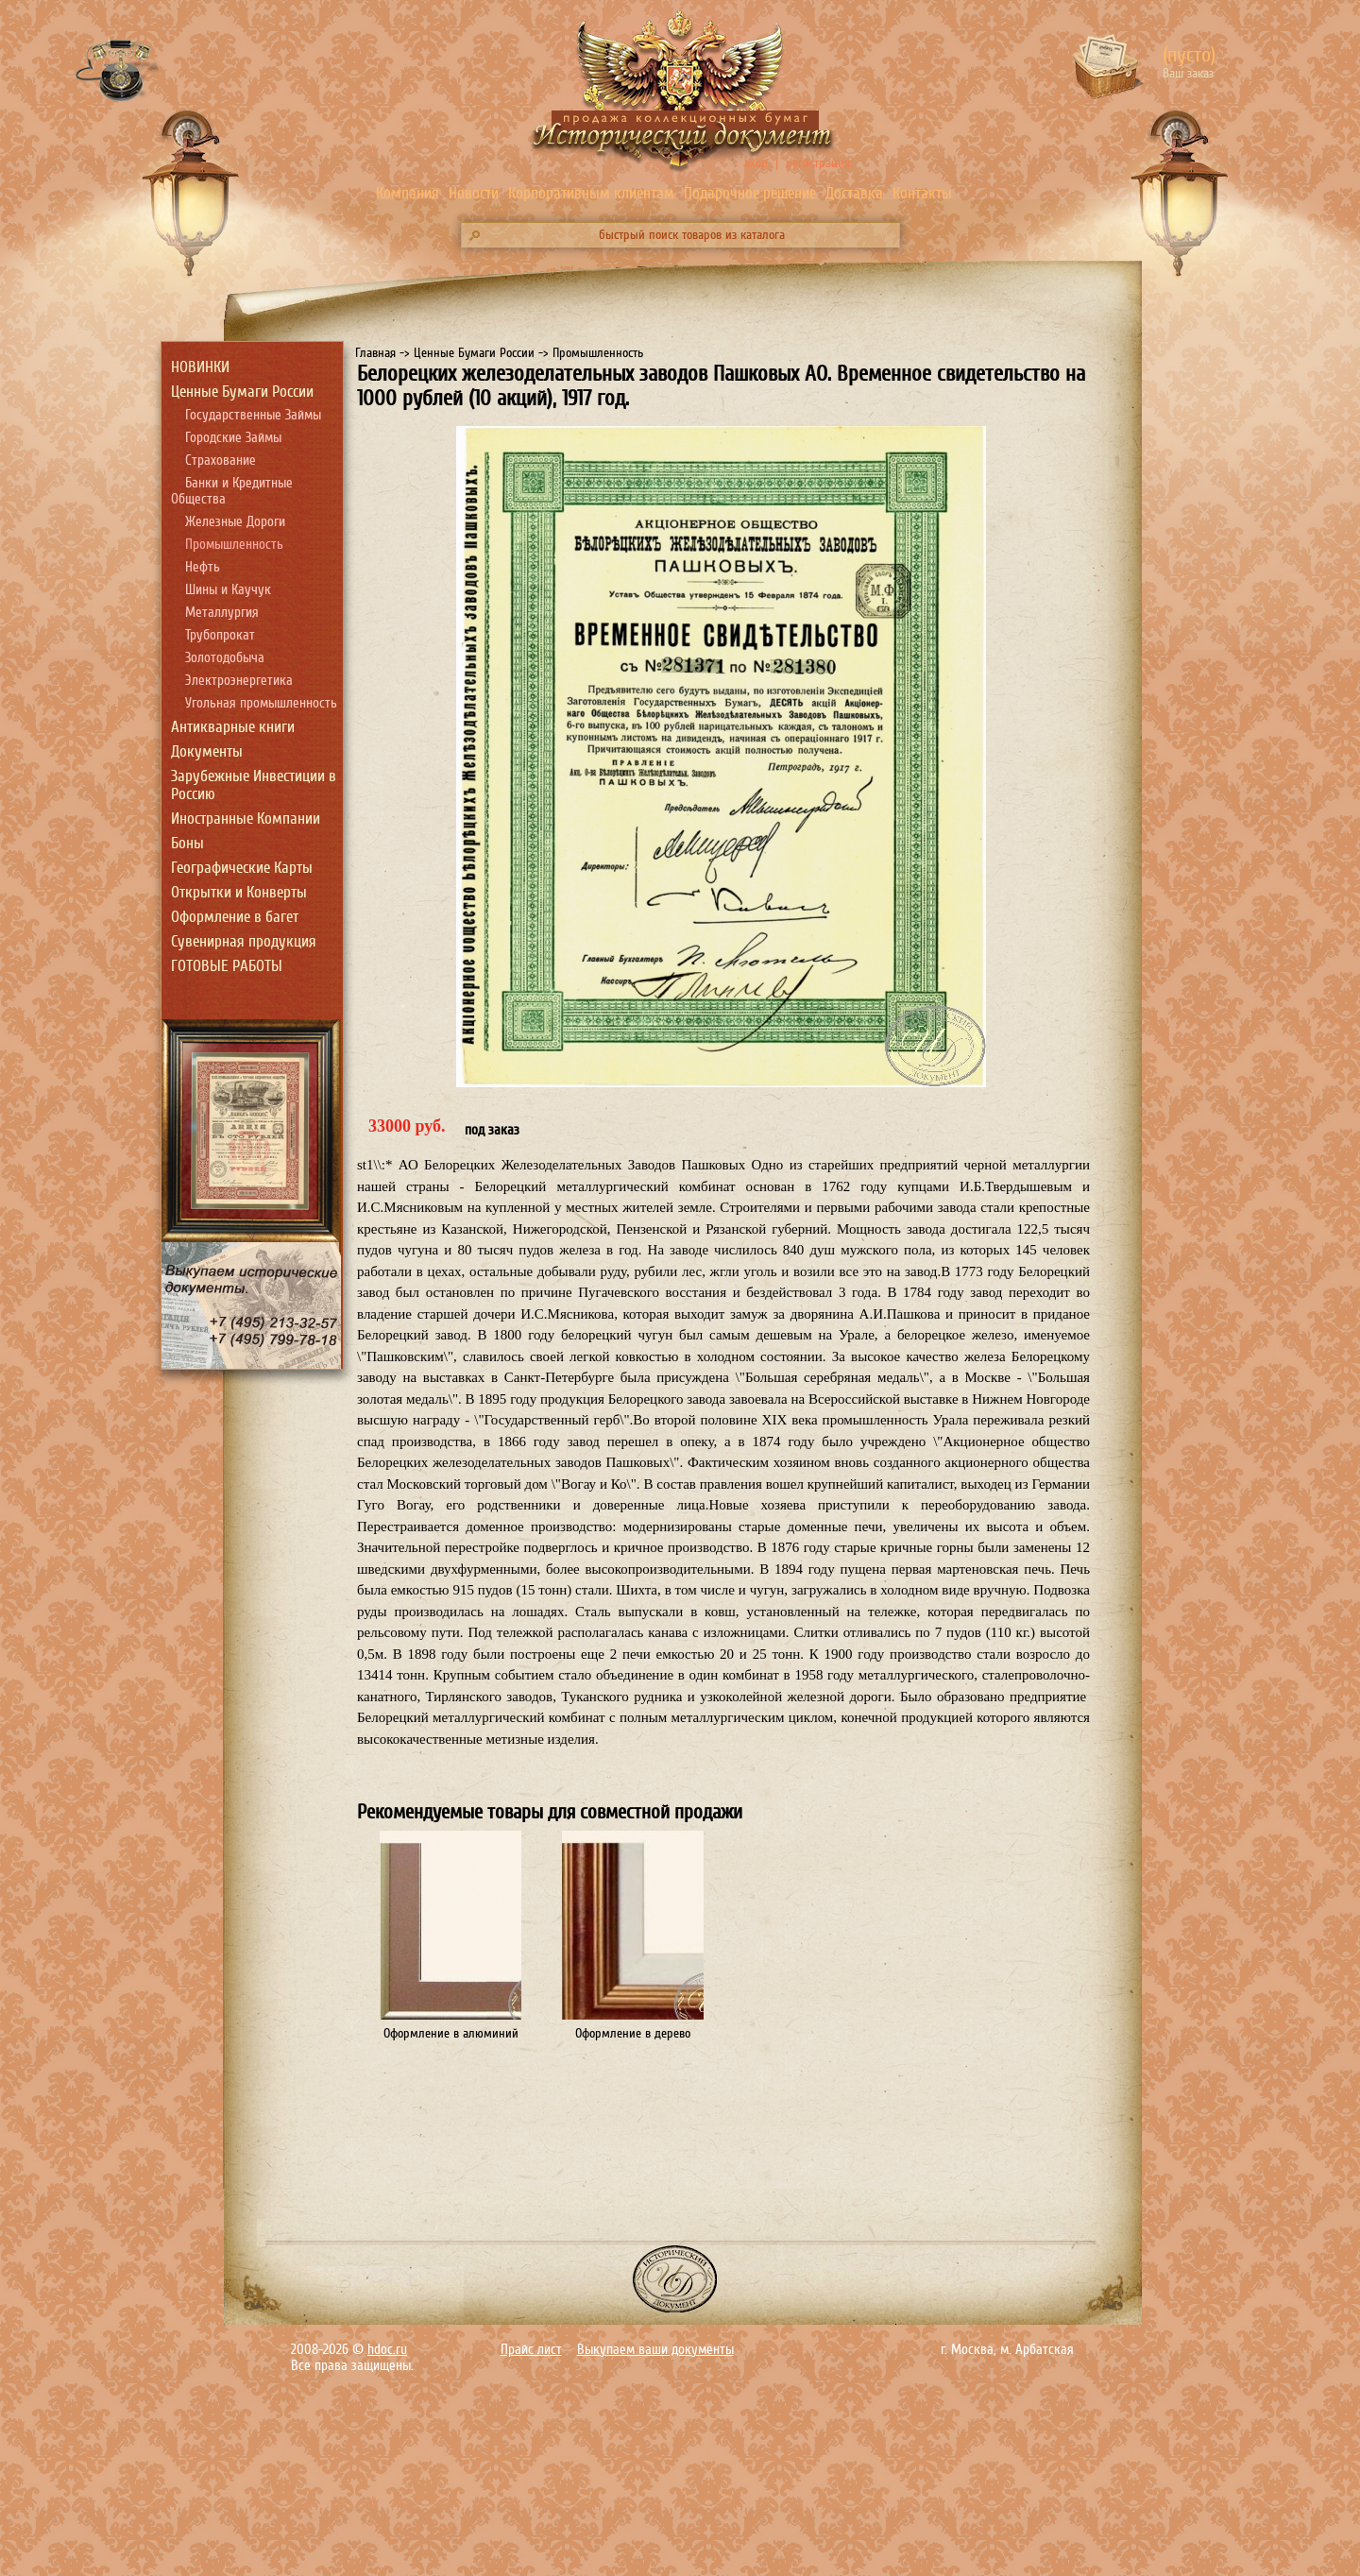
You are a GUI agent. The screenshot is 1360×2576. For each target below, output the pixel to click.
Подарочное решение (750, 193)
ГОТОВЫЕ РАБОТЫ (226, 966)
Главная (375, 353)
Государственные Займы (253, 415)
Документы (207, 751)
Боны (187, 843)
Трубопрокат (220, 635)
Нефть (202, 567)
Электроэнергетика (239, 681)
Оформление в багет (234, 917)
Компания (407, 193)
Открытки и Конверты (239, 892)
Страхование (220, 460)
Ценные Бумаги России (242, 392)
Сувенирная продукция (243, 941)
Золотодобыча (224, 658)
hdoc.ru (387, 2350)
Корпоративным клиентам (591, 193)
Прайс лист (531, 2350)
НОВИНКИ (200, 367)
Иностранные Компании (245, 818)
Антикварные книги (233, 727)
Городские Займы (233, 438)
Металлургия (222, 613)
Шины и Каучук (228, 590)
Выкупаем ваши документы (655, 2350)
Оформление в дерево (632, 2033)
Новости (474, 193)
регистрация (818, 163)
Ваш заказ (1188, 73)
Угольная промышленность (261, 703)
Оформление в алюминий (450, 2033)
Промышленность (234, 545)
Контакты (922, 193)
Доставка (854, 193)
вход (756, 163)
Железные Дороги (235, 522)
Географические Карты (242, 868)
